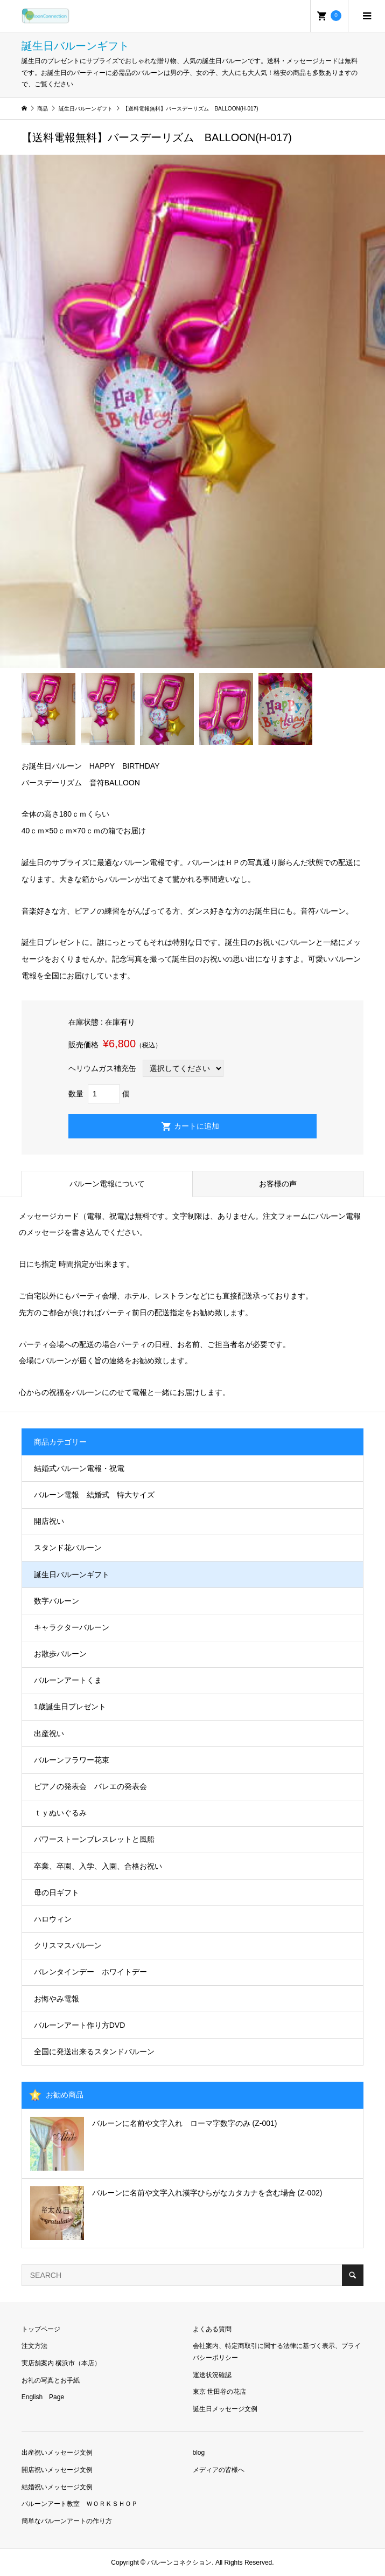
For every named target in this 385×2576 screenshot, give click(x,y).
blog (199, 2452)
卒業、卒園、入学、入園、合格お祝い (98, 1866)
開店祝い (49, 1521)
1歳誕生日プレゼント (70, 1706)
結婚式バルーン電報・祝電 (79, 1468)
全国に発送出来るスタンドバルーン (94, 2051)
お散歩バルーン (60, 1653)
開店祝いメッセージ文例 (57, 2470)
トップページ (41, 2329)
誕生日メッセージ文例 (225, 2409)
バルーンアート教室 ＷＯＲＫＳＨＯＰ (80, 2504)
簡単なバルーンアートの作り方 (67, 2521)
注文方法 (34, 2346)
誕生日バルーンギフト (71, 1574)
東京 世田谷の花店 (219, 2391)
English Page (43, 2397)
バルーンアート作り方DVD (79, 2025)
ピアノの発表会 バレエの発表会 (90, 1786)
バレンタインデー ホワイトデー (90, 1971)
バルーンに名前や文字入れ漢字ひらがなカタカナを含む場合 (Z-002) (207, 2192)
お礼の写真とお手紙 (51, 2380)
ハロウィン (53, 1919)
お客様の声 (278, 1183)
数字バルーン (56, 1601)
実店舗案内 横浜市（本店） (61, 2363)
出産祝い (49, 1733)
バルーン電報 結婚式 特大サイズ (94, 1494)
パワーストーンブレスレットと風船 (94, 1839)
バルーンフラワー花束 (71, 1760)
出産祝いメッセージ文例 (57, 2452)
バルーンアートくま (68, 1680)
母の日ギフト (56, 1892)
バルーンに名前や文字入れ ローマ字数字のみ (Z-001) (184, 2123)
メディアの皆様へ (218, 2470)
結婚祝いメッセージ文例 (57, 2487)
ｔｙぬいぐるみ (60, 1812)
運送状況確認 (212, 2375)
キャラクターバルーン (71, 1627)
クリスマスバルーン (68, 1945)
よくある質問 (212, 2329)
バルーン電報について (107, 1183)
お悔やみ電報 (56, 1998)
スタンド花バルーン (68, 1547)
